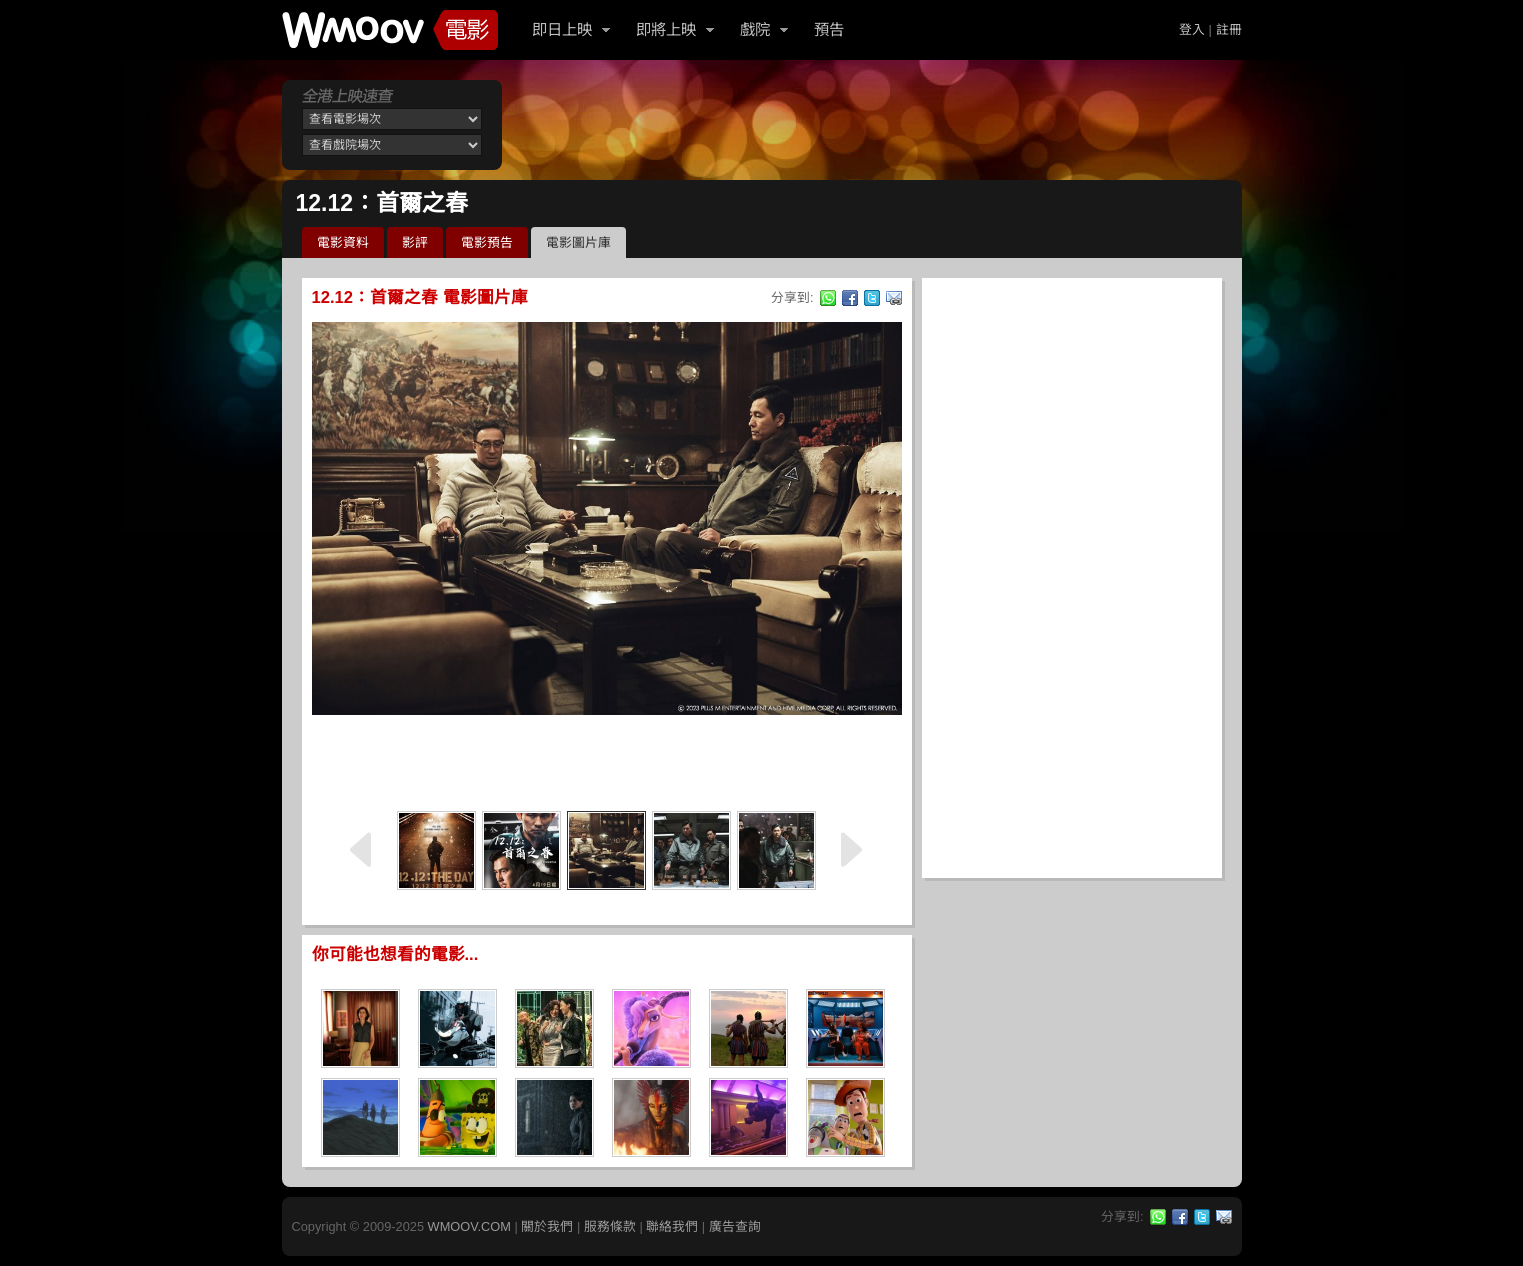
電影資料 (343, 242)
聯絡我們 (672, 1226)
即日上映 (562, 29)
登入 (1192, 29)
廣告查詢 (735, 1226)
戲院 (755, 29)
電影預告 (487, 242)
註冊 (1229, 29)
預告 (829, 29)
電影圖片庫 (578, 242)
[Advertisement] (607, 760)
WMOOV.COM (469, 1226)
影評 (415, 242)
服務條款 (610, 1226)
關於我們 (547, 1226)
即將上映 (666, 29)
